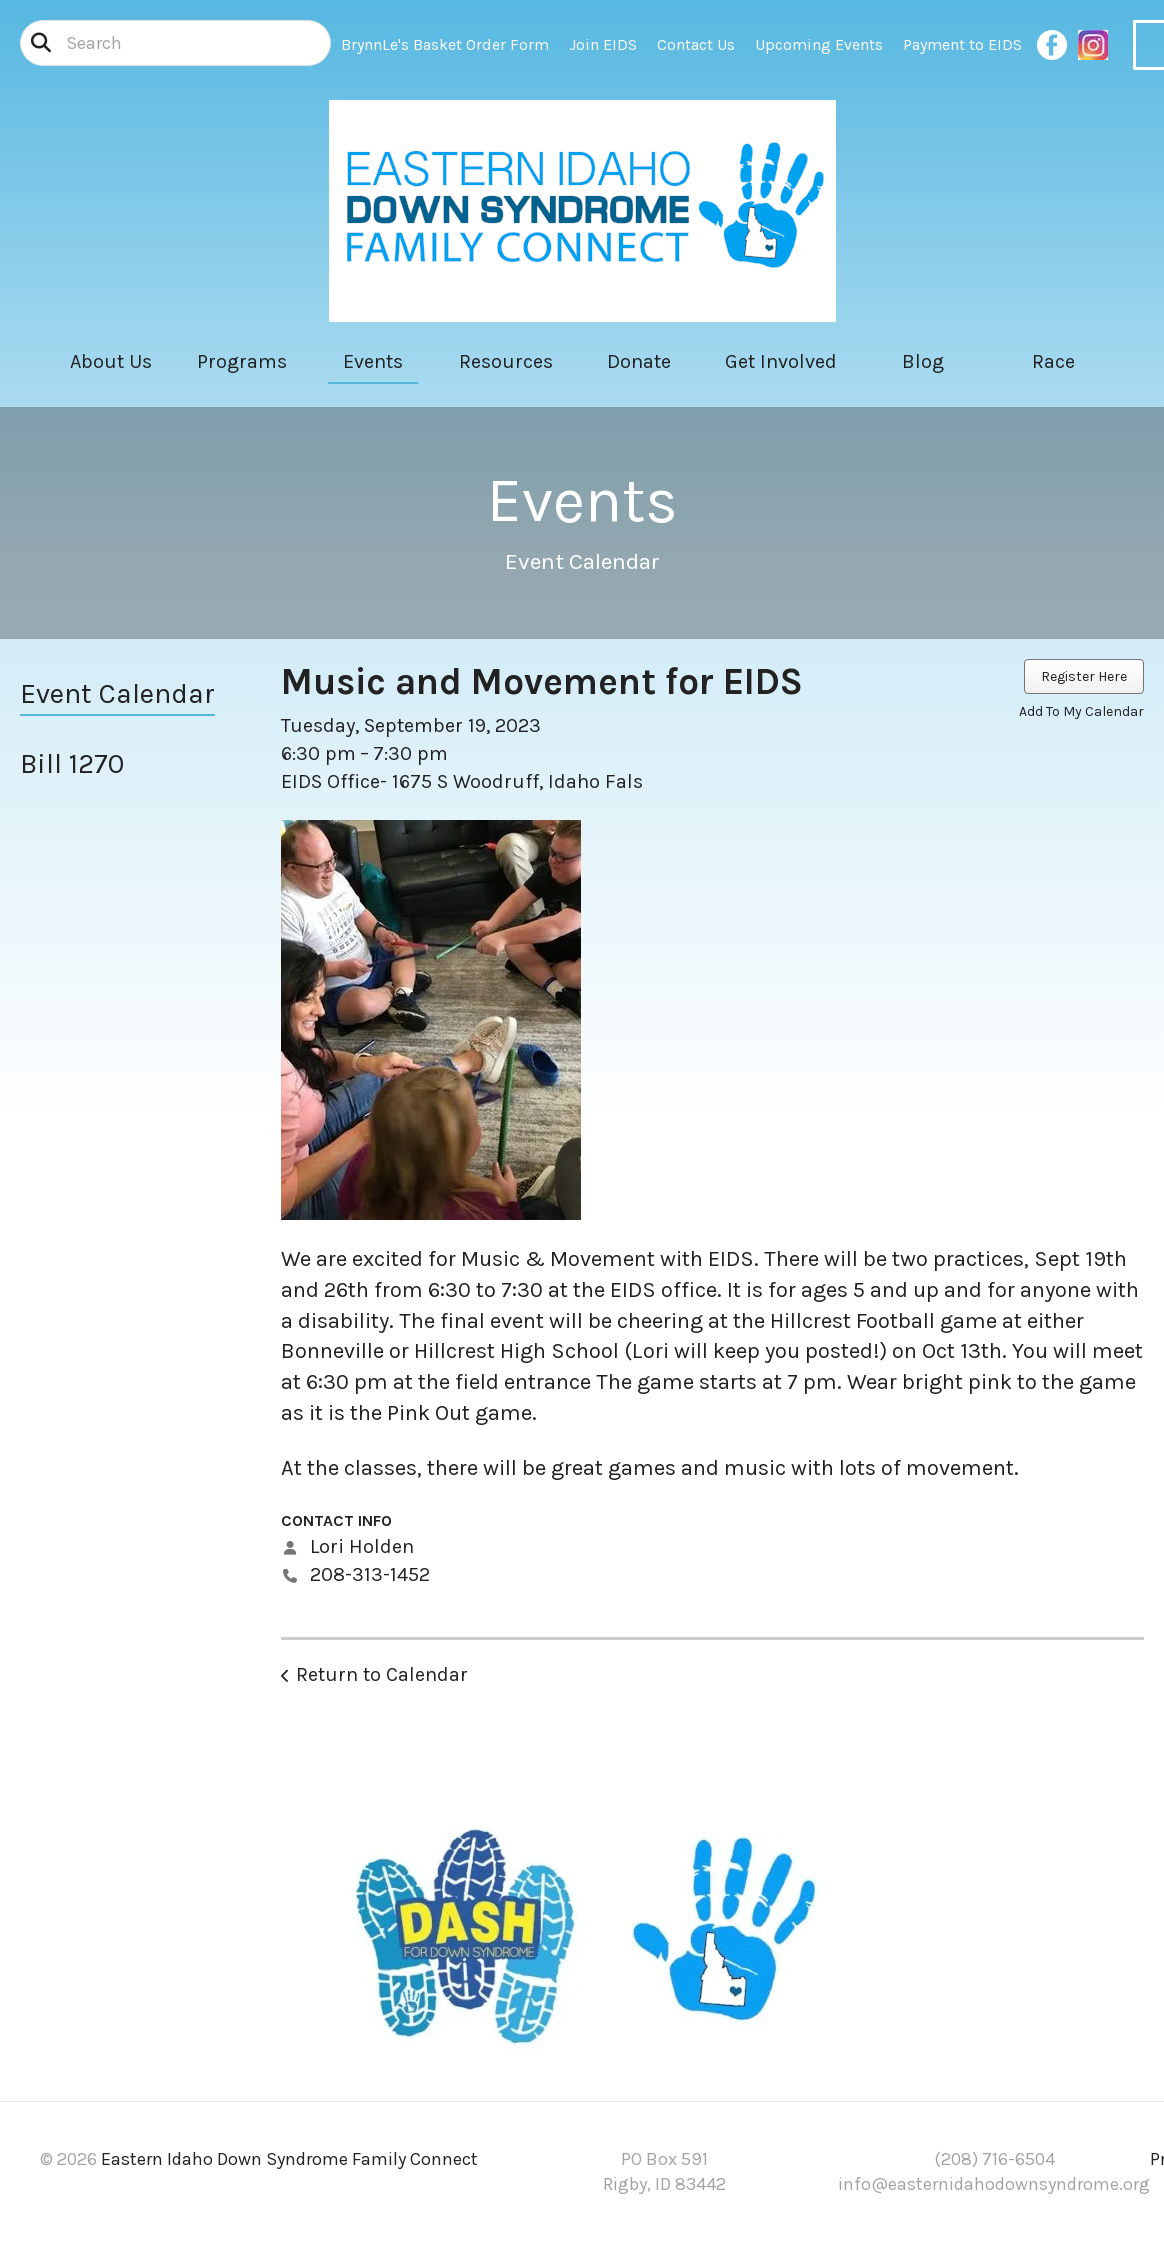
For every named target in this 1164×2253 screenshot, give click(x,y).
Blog (923, 361)
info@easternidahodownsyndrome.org (994, 2184)
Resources (506, 361)
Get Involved (781, 361)
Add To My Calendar (1081, 711)
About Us (111, 361)
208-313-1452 (370, 1574)
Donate (639, 361)
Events (373, 361)
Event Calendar (117, 693)
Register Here (1084, 676)
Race (1053, 361)
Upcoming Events (819, 44)
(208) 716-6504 (994, 2159)
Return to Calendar (382, 1674)
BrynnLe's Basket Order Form (445, 44)
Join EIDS (603, 44)
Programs (242, 361)
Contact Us (696, 44)
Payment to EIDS (962, 44)
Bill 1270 (72, 763)
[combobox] (175, 43)
